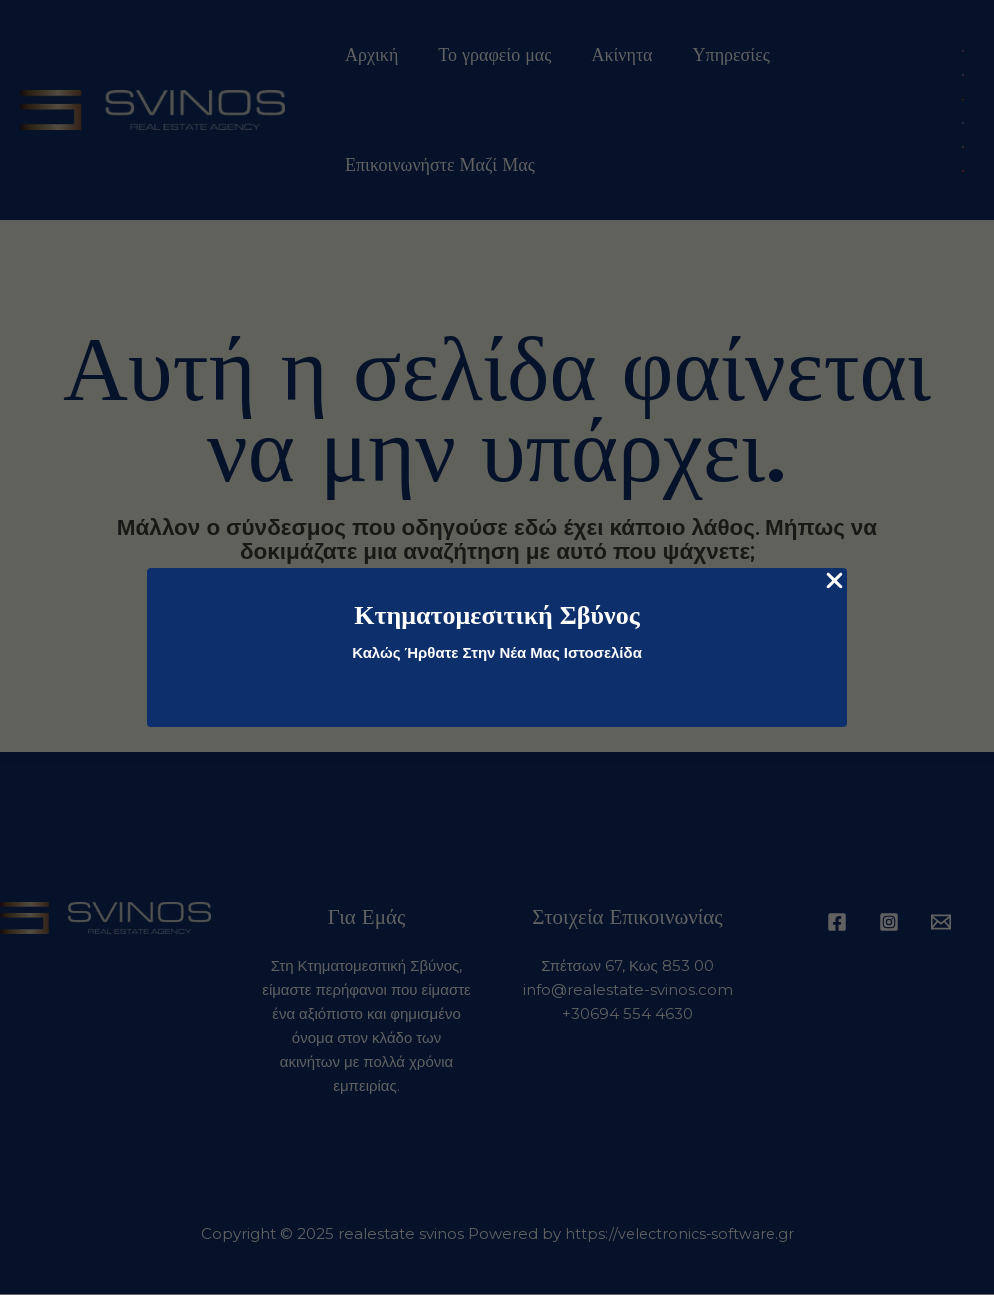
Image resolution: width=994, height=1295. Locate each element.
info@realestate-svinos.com (628, 990)
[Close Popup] (834, 581)
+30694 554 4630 (627, 1014)
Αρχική (369, 55)
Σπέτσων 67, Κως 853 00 (627, 966)
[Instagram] (889, 923)
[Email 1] (941, 923)
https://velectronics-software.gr (679, 1234)
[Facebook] (837, 923)
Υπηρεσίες (717, 55)
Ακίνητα (611, 55)
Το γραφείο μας (488, 55)
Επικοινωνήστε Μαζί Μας (438, 165)
